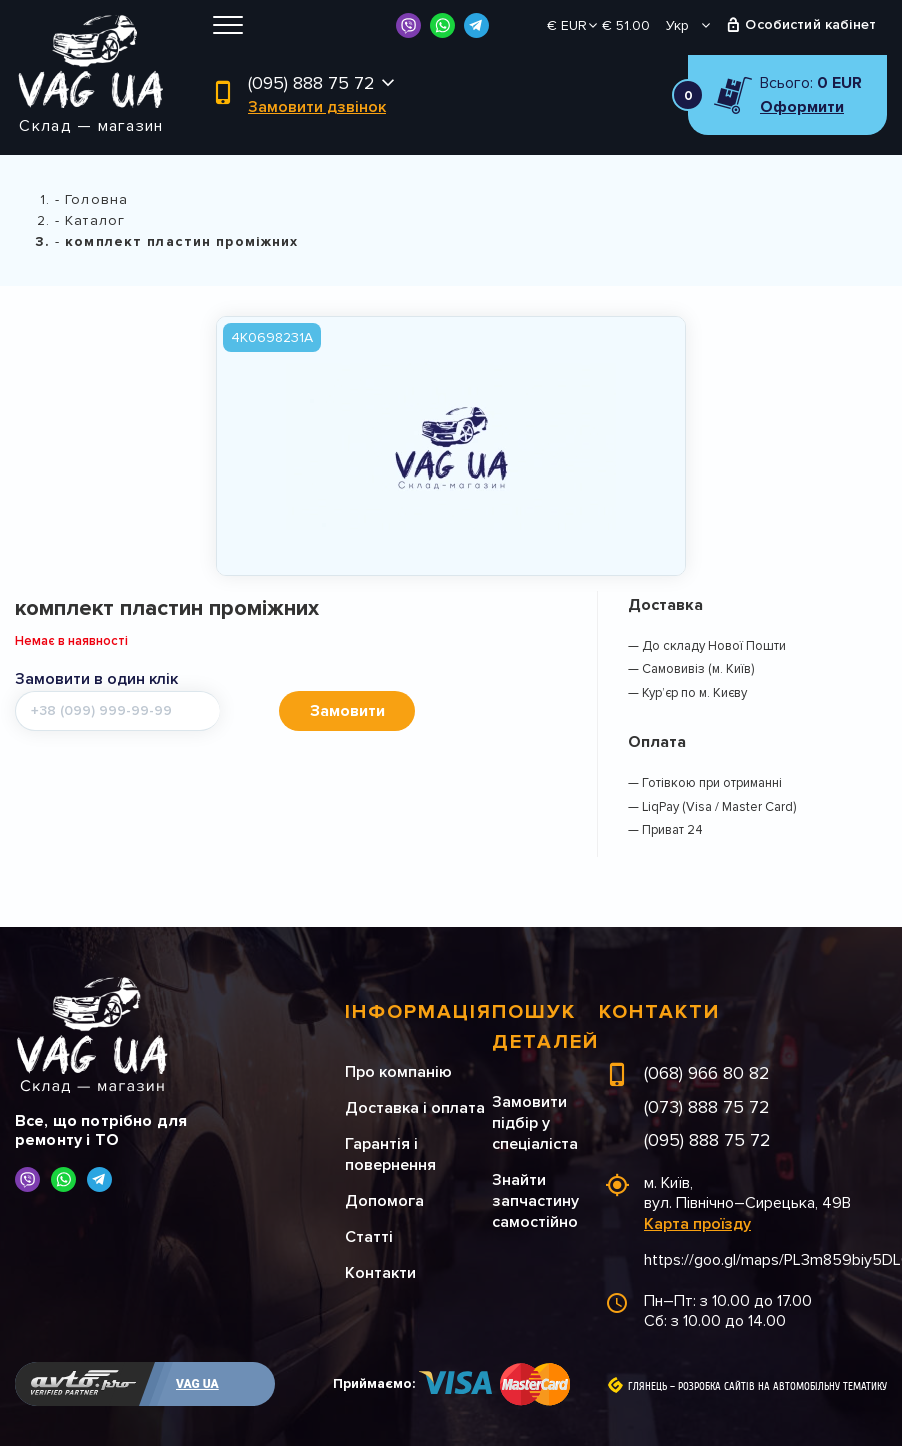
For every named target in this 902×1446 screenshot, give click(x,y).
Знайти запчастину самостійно (535, 1201)
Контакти (380, 1273)
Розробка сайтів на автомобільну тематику (782, 1387)
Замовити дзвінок (317, 107)
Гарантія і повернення (390, 1154)
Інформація (418, 1012)
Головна (96, 199)
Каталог (95, 220)
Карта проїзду (697, 1224)
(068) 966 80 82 (707, 1073)
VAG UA (197, 1384)
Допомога (384, 1201)
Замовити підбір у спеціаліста (535, 1123)
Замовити (347, 711)
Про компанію (398, 1072)
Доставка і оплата (415, 1108)
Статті (369, 1237)
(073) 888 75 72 (707, 1107)
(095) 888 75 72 (311, 83)
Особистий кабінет (810, 24)
